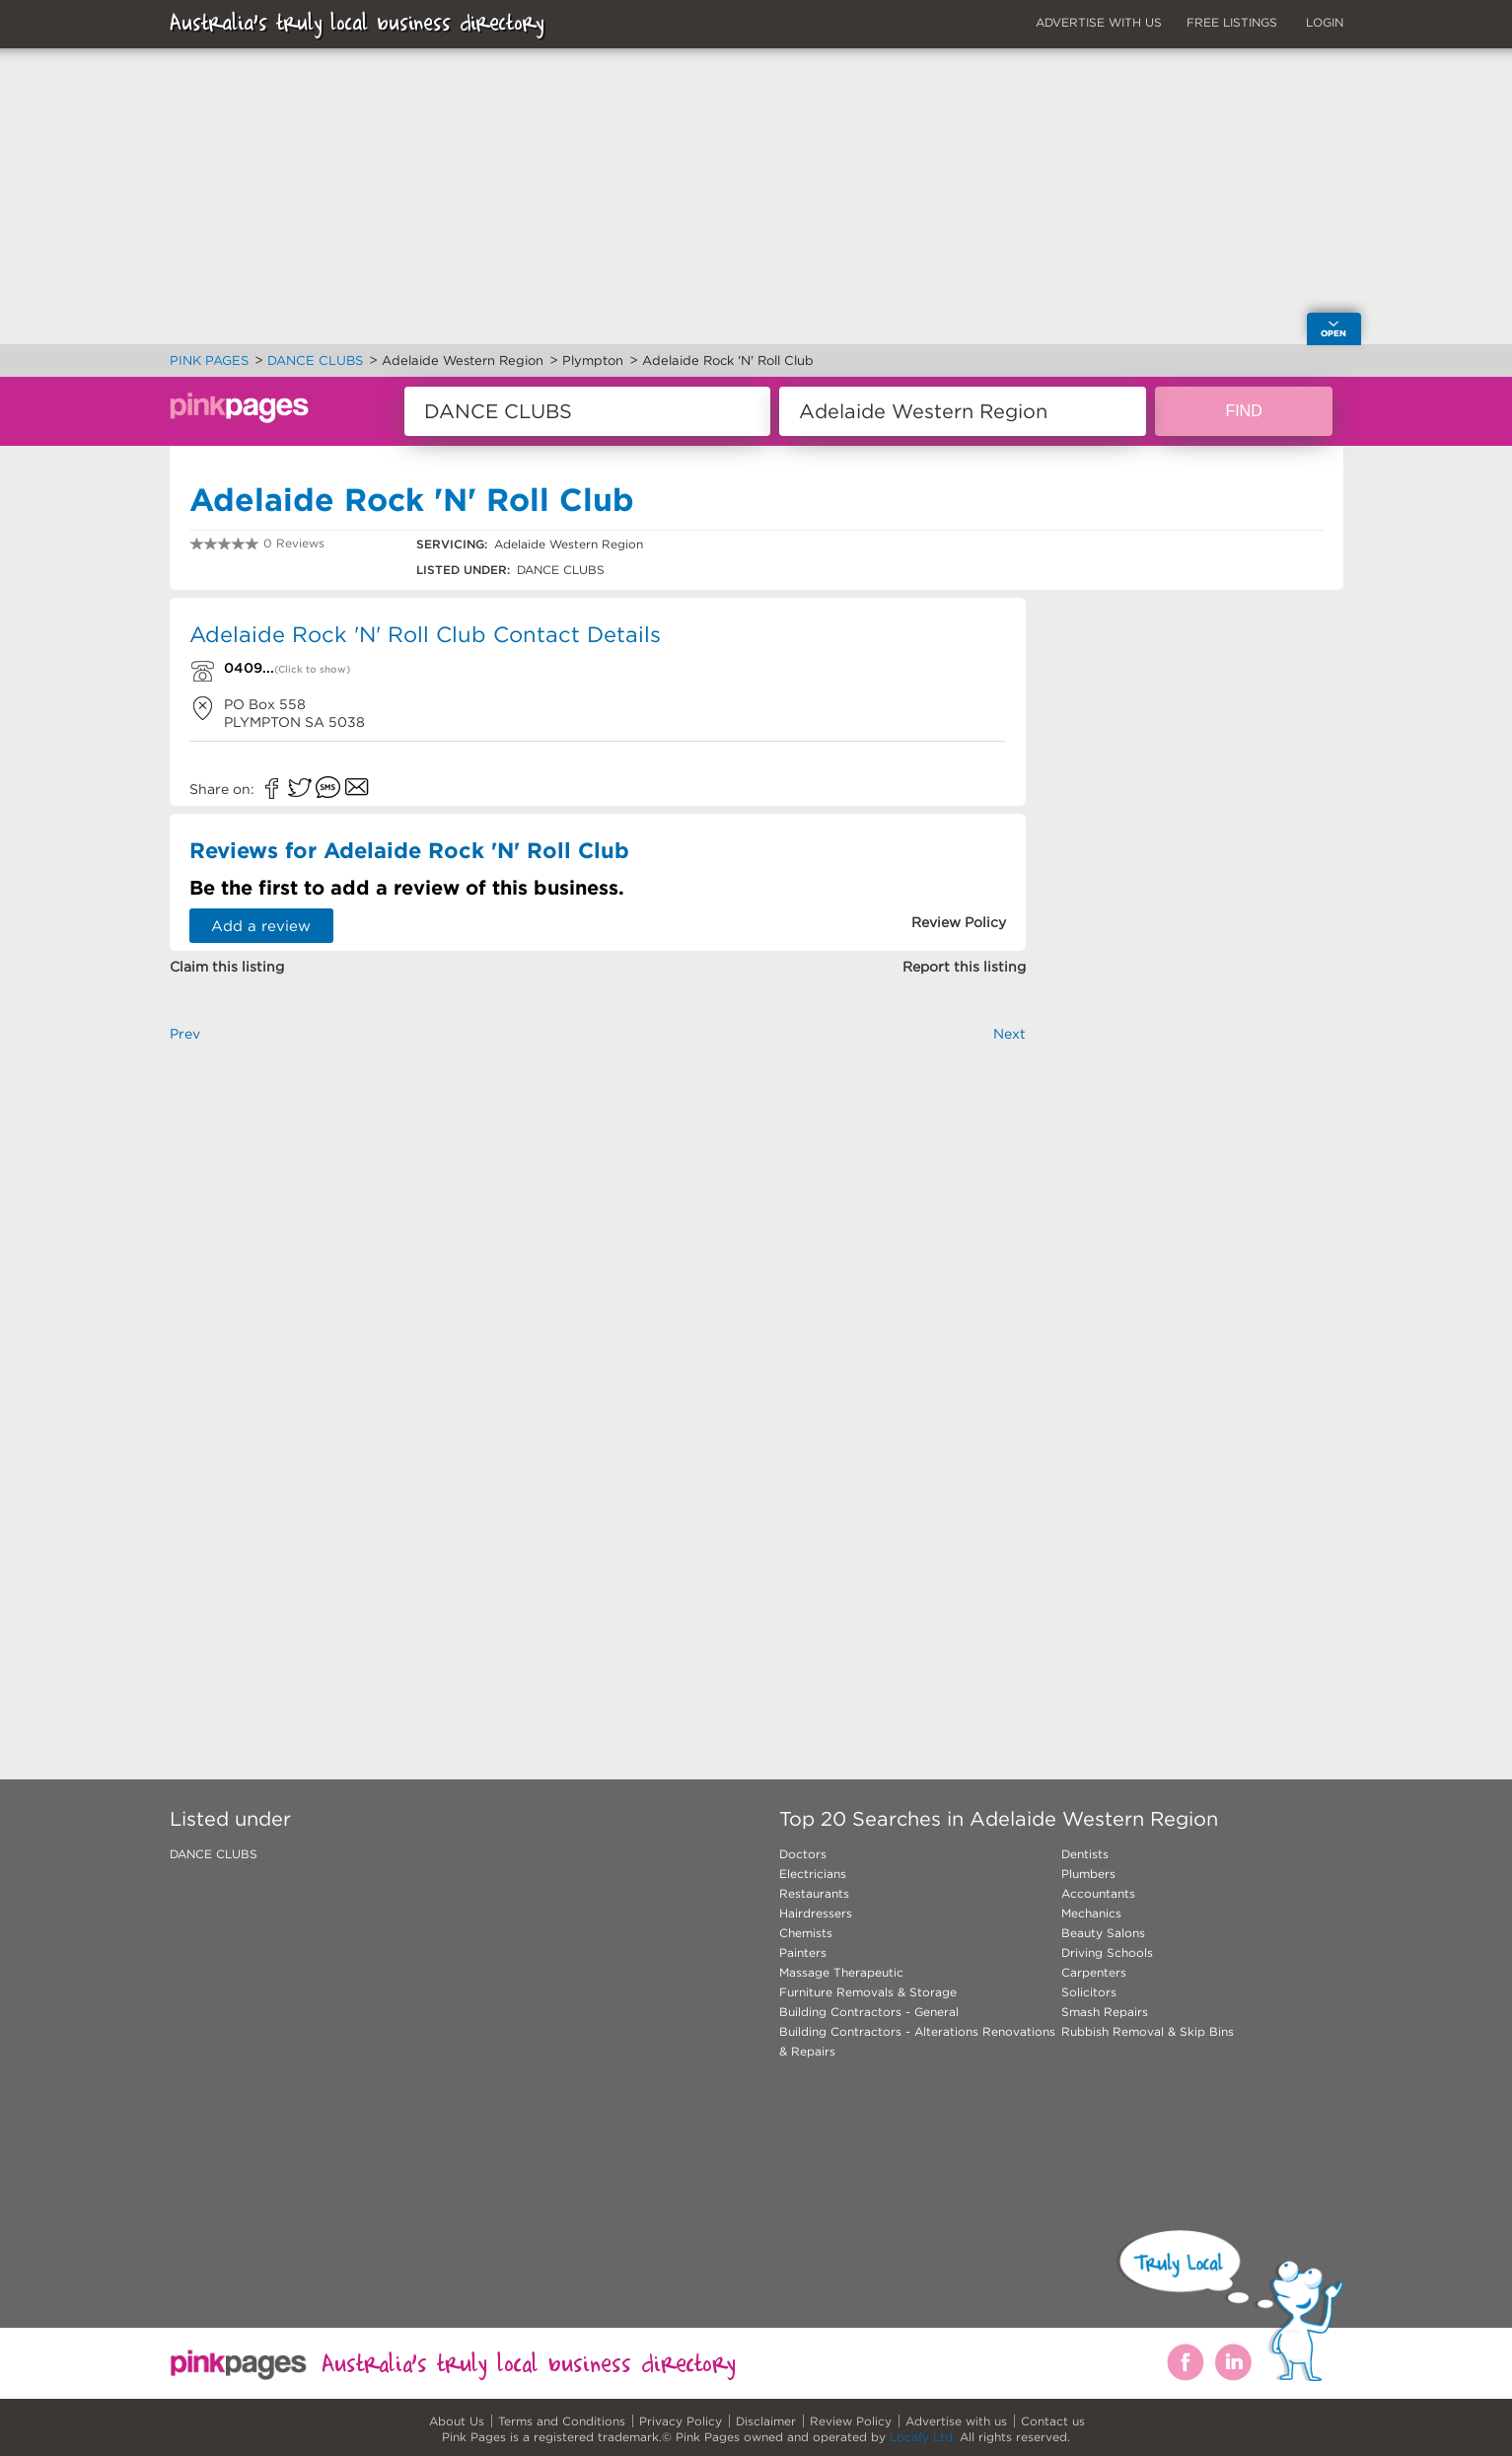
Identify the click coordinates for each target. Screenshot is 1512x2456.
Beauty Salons (1103, 1932)
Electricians (812, 1873)
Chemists (805, 1932)
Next (1009, 1034)
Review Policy (851, 2421)
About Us (456, 2421)
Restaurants (814, 1893)
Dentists (1085, 1853)
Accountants (1098, 1893)
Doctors (803, 1853)
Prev (185, 1034)
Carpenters (1093, 1972)
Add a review (261, 925)
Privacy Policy (680, 2421)
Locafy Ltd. (923, 2436)
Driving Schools (1107, 1952)
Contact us (1053, 2421)
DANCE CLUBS (213, 1853)
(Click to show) (312, 669)
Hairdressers (815, 1913)
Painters (803, 1952)
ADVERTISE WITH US (1099, 22)
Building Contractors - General (869, 2011)
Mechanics (1091, 1913)
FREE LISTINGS (1232, 22)
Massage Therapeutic (841, 1972)
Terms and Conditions (561, 2421)
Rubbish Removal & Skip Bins (1147, 2031)
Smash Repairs (1104, 2011)
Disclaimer (766, 2421)
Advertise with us (956, 2421)
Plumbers (1088, 1873)
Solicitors (1088, 1992)
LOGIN (1324, 22)
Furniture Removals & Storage (868, 1992)
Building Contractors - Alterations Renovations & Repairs (917, 2041)
